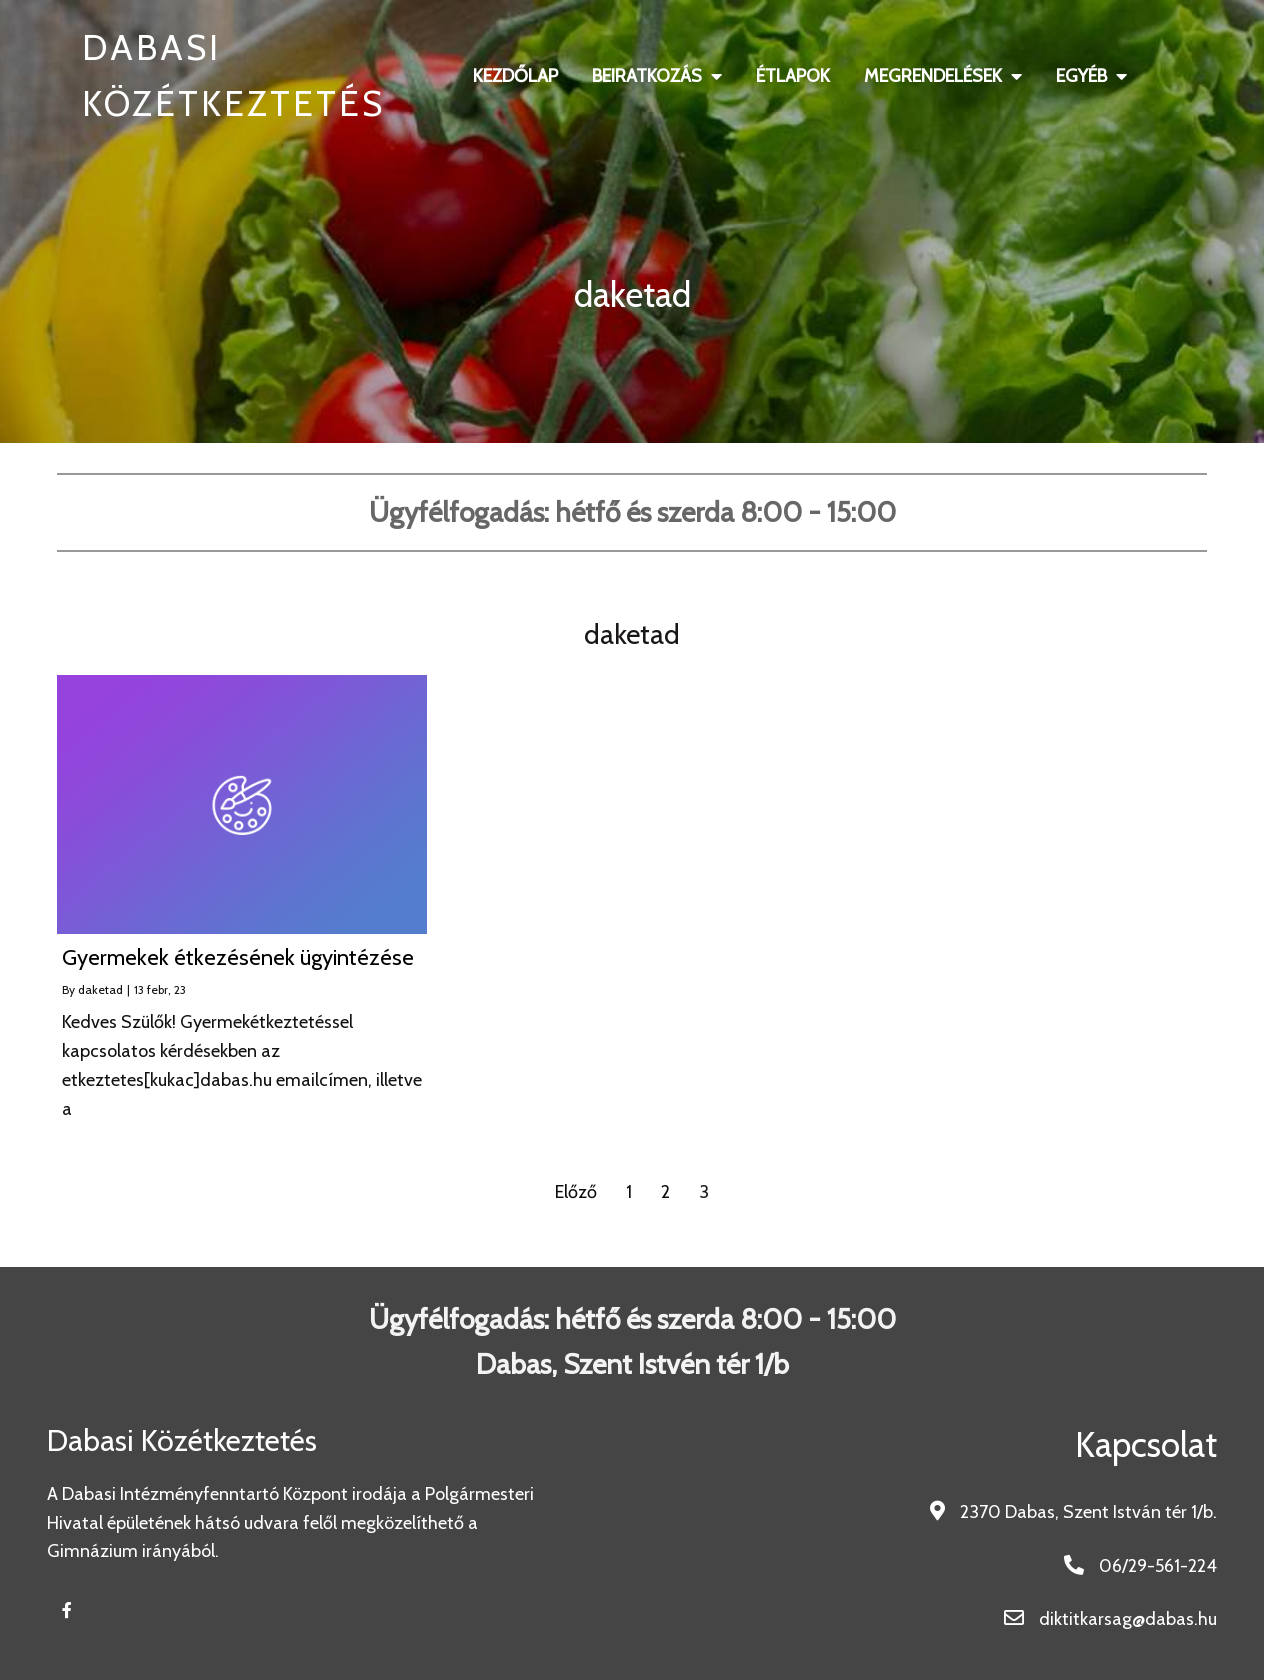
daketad (100, 989)
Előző (576, 1192)
